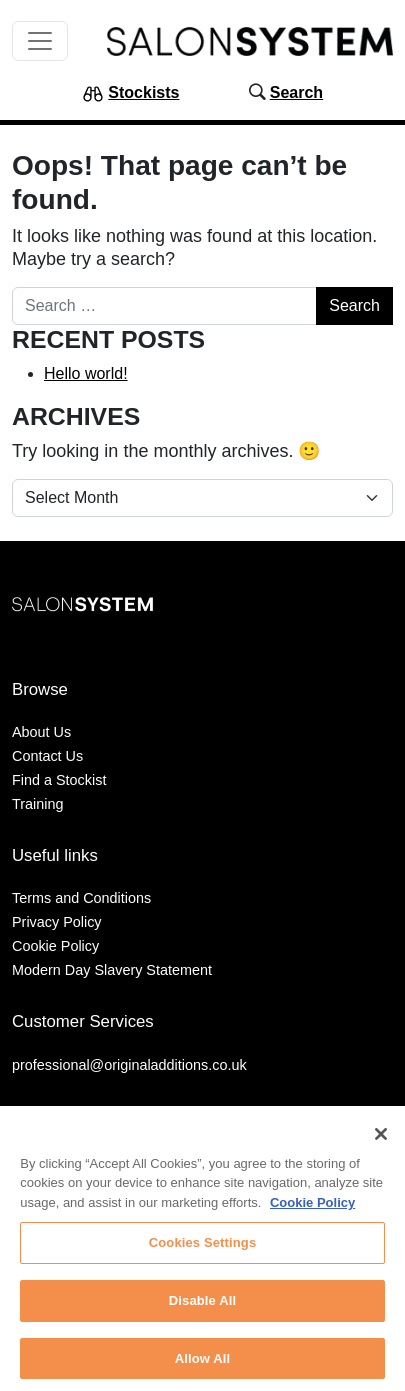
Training (37, 804)
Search (296, 92)
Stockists (143, 92)
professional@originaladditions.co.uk (129, 1065)
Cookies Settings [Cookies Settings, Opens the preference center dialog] (203, 1249)
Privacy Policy (57, 922)
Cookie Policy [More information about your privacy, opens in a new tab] (312, 1208)
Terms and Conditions (81, 898)
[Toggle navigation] (40, 41)
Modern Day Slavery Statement (112, 970)
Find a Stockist (59, 780)
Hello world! (86, 373)
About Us (41, 732)
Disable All (202, 1306)
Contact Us (47, 756)
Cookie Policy (55, 946)
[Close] (381, 1140)
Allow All (203, 1364)
